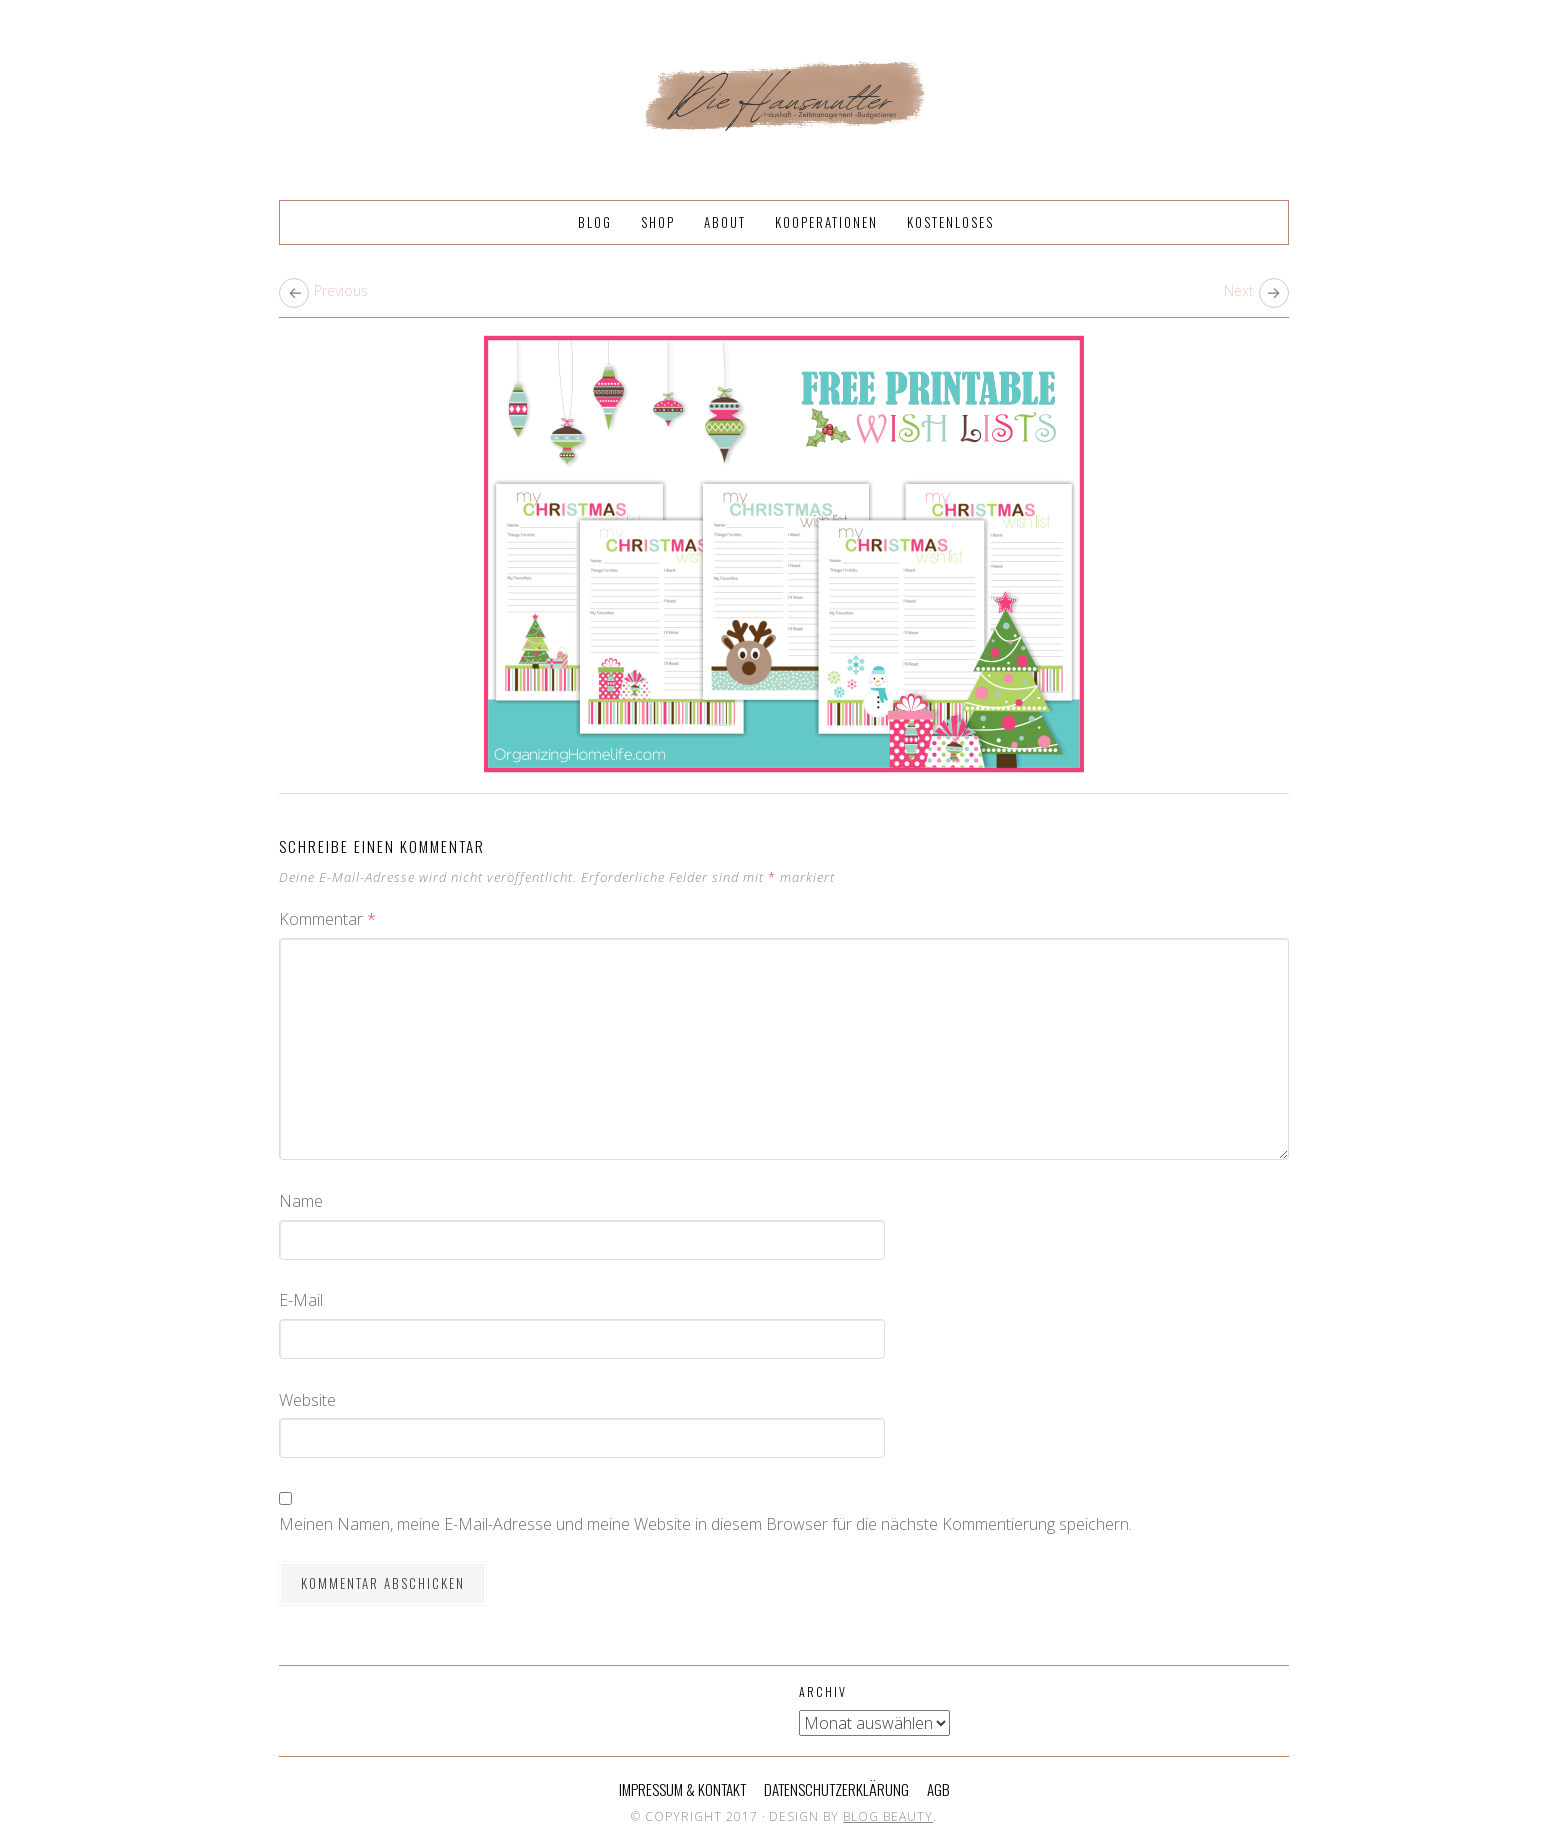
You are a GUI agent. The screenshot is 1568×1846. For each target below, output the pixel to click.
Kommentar (327, 919)
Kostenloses (950, 222)
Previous (341, 290)
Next (1239, 290)
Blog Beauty (888, 1816)
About (725, 222)
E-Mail (301, 1300)
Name (301, 1201)
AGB (938, 1789)
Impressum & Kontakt (682, 1789)
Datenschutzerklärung (836, 1789)
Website (307, 1400)
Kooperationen (826, 222)
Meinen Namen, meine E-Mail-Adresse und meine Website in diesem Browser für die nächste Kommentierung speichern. (705, 1524)
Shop (658, 222)
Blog (595, 222)
